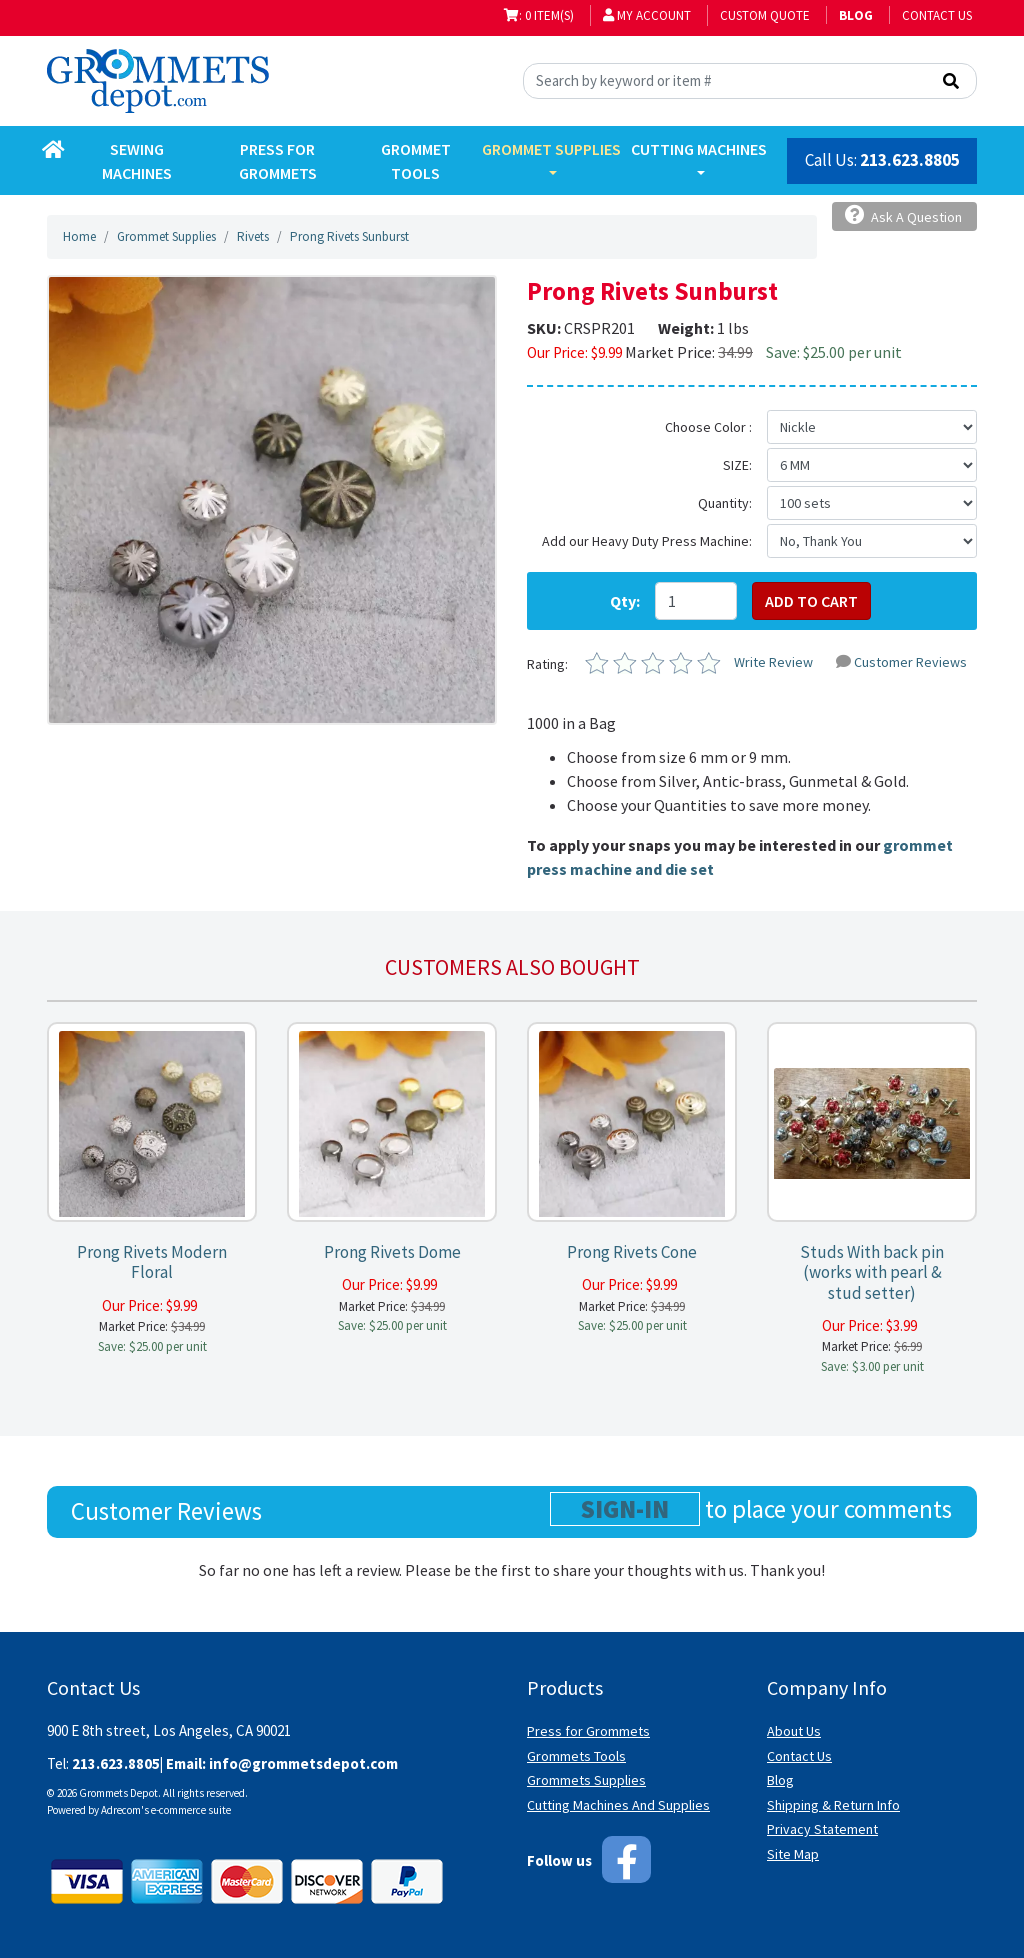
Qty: (625, 601)
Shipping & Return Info (833, 1805)
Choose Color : (708, 427)
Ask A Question (903, 215)
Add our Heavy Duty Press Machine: (647, 541)
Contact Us (937, 15)
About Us (794, 1731)
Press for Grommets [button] (278, 161)
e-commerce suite (191, 1810)
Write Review (773, 662)
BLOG (856, 15)
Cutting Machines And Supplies (618, 1805)
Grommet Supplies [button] (551, 149)
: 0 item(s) (539, 15)
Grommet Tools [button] (416, 161)
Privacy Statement (822, 1829)
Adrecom (121, 1810)
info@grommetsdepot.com (303, 1763)
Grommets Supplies (586, 1780)
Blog (780, 1780)
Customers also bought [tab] (512, 967)
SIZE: (737, 465)
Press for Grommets (588, 1731)
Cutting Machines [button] (699, 149)
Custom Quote (765, 15)
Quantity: (725, 503)
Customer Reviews (901, 662)
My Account (647, 15)
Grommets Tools (576, 1756)
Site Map (793, 1854)
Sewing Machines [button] (137, 161)
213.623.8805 (910, 160)
